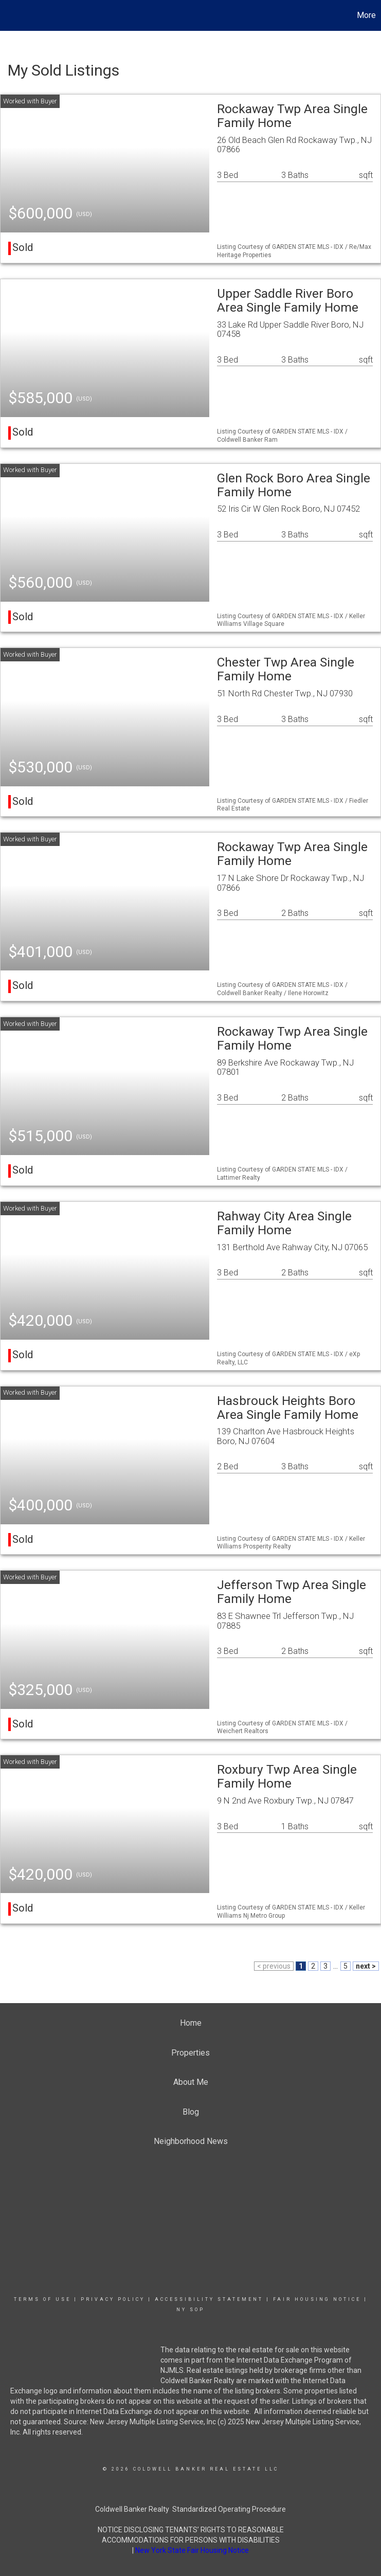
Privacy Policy (113, 2299)
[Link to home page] (13, 15)
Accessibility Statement (209, 2299)
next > (366, 1966)
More (366, 15)
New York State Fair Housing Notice (192, 2550)
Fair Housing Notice (317, 2299)
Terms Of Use (42, 2299)
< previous (274, 1966)
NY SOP (190, 2309)
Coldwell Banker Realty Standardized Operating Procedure (190, 2509)
